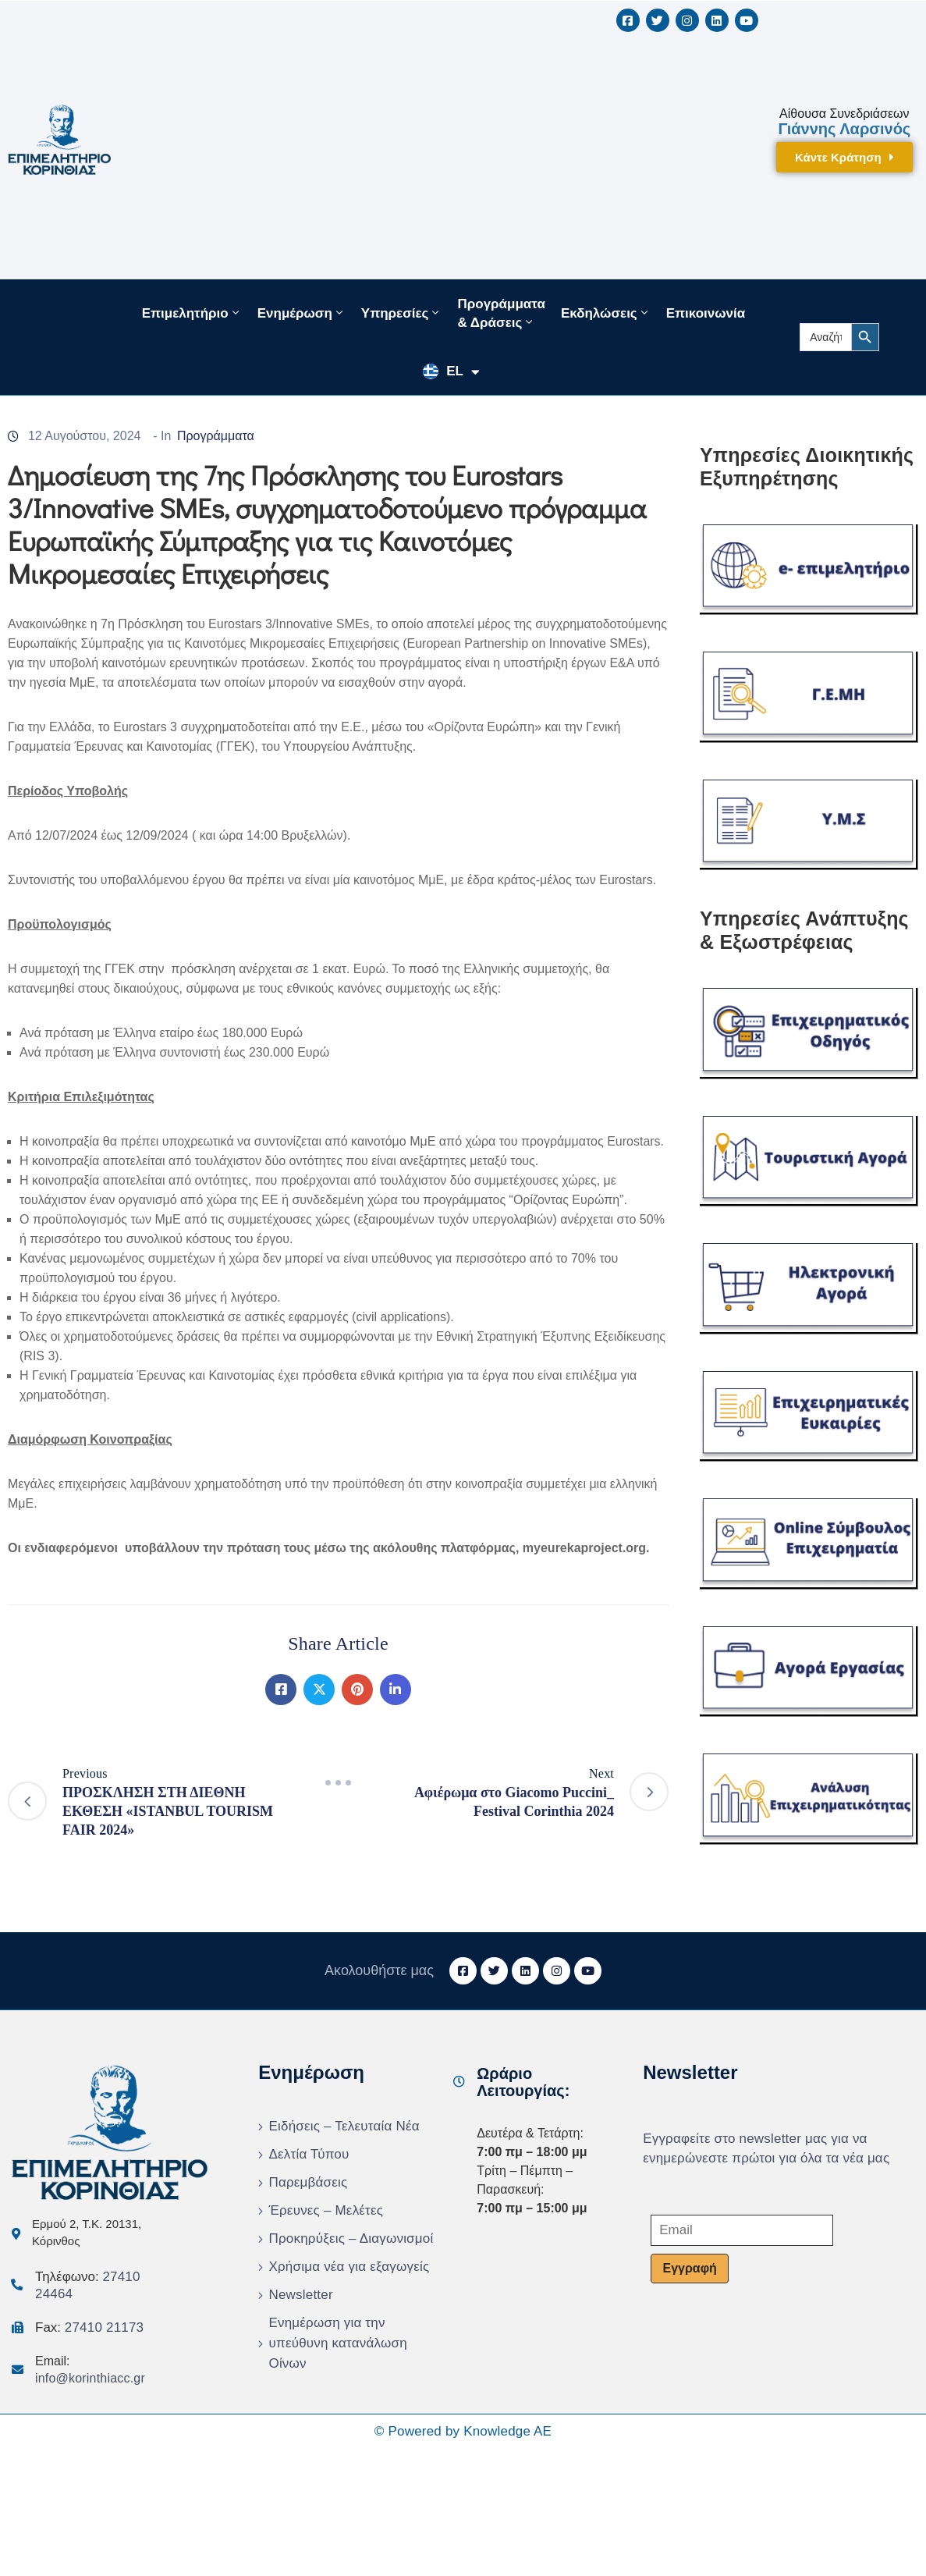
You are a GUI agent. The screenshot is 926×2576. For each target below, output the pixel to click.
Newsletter (300, 2294)
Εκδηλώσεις (606, 313)
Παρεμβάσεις (307, 2182)
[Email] (742, 2230)
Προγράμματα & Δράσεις (501, 313)
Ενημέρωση (301, 313)
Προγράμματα (215, 435)
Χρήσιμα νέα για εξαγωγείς (348, 2266)
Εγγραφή (689, 2268)
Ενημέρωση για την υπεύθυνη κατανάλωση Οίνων (337, 2343)
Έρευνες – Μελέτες (325, 2210)
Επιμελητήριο (192, 313)
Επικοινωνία (706, 313)
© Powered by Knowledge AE (463, 2431)
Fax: (89, 2327)
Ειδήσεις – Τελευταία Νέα (343, 2126)
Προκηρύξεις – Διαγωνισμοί (350, 2238)
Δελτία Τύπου (308, 2154)
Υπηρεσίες (401, 313)
